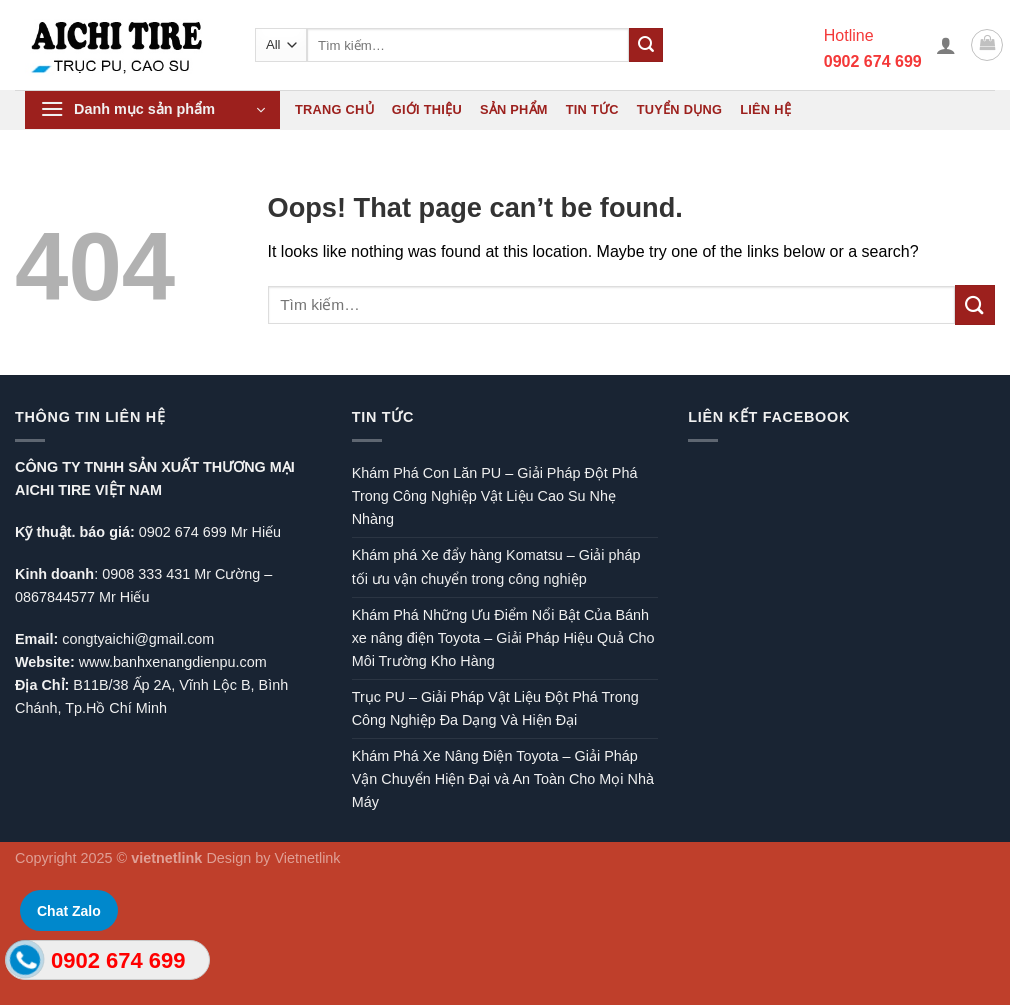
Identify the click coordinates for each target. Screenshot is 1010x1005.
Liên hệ (765, 109)
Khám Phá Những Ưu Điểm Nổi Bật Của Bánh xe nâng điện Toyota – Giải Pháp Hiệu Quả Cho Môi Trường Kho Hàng (503, 638)
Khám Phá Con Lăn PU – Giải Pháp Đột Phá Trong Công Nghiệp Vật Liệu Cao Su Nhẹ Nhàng (495, 496)
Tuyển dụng (679, 109)
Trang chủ (334, 109)
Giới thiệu (427, 109)
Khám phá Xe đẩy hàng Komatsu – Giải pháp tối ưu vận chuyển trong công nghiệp (496, 566)
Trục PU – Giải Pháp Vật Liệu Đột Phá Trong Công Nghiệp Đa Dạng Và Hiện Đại (495, 708)
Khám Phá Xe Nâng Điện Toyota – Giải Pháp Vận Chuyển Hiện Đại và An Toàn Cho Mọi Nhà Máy (503, 779)
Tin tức (592, 109)
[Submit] (646, 45)
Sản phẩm (514, 109)
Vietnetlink (307, 858)
